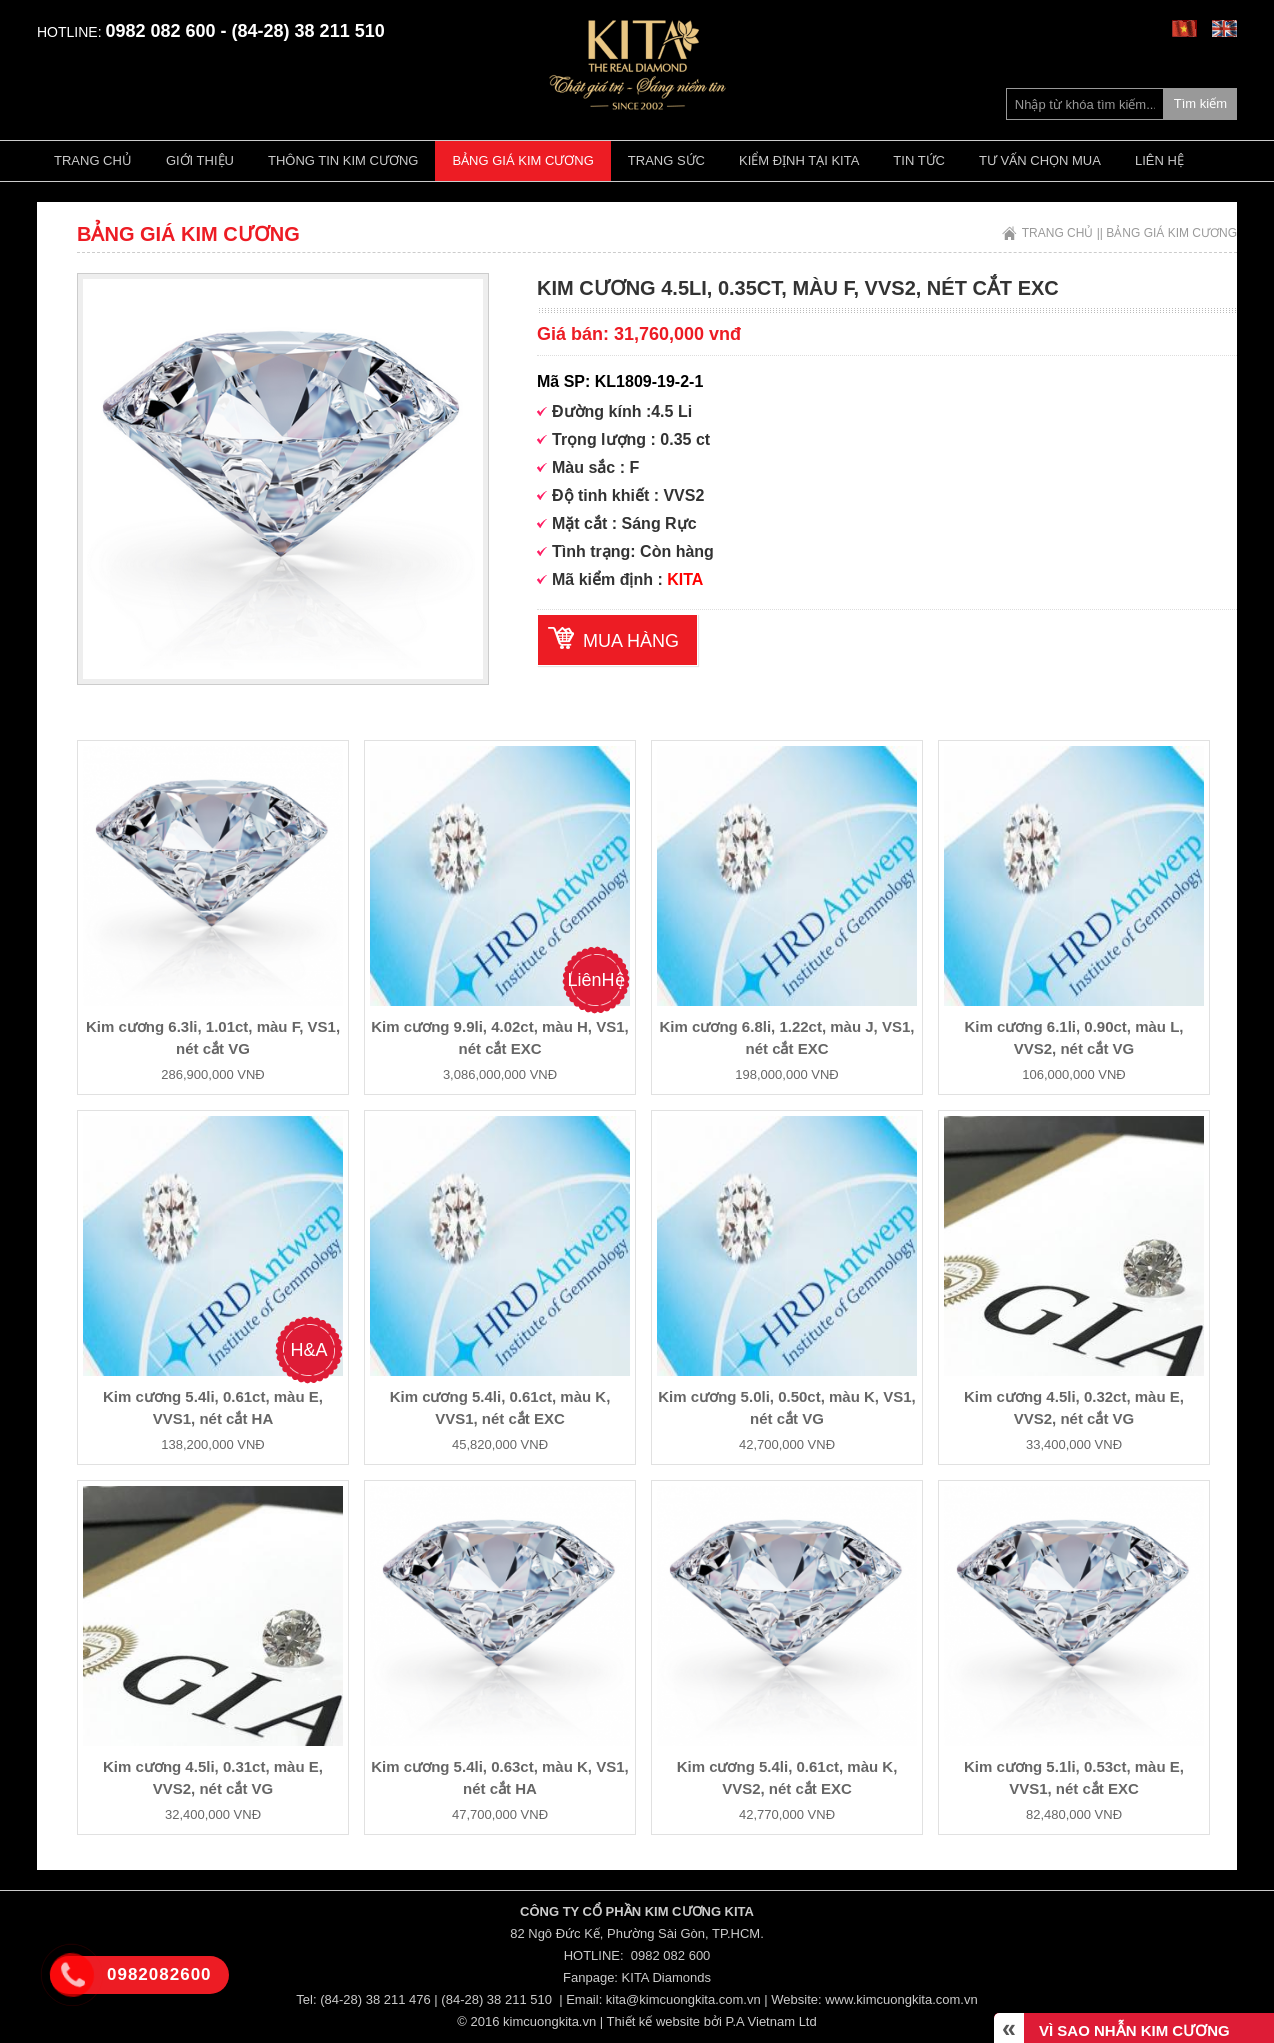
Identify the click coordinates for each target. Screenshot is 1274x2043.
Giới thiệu (200, 160)
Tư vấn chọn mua (1040, 160)
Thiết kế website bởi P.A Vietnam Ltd (712, 2021)
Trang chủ (93, 160)
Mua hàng (631, 641)
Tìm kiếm (1200, 103)
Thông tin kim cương (343, 160)
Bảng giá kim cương (522, 160)
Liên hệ (1159, 160)
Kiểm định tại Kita (799, 160)
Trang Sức (666, 160)
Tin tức (919, 160)
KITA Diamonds (666, 1977)
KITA (685, 579)
